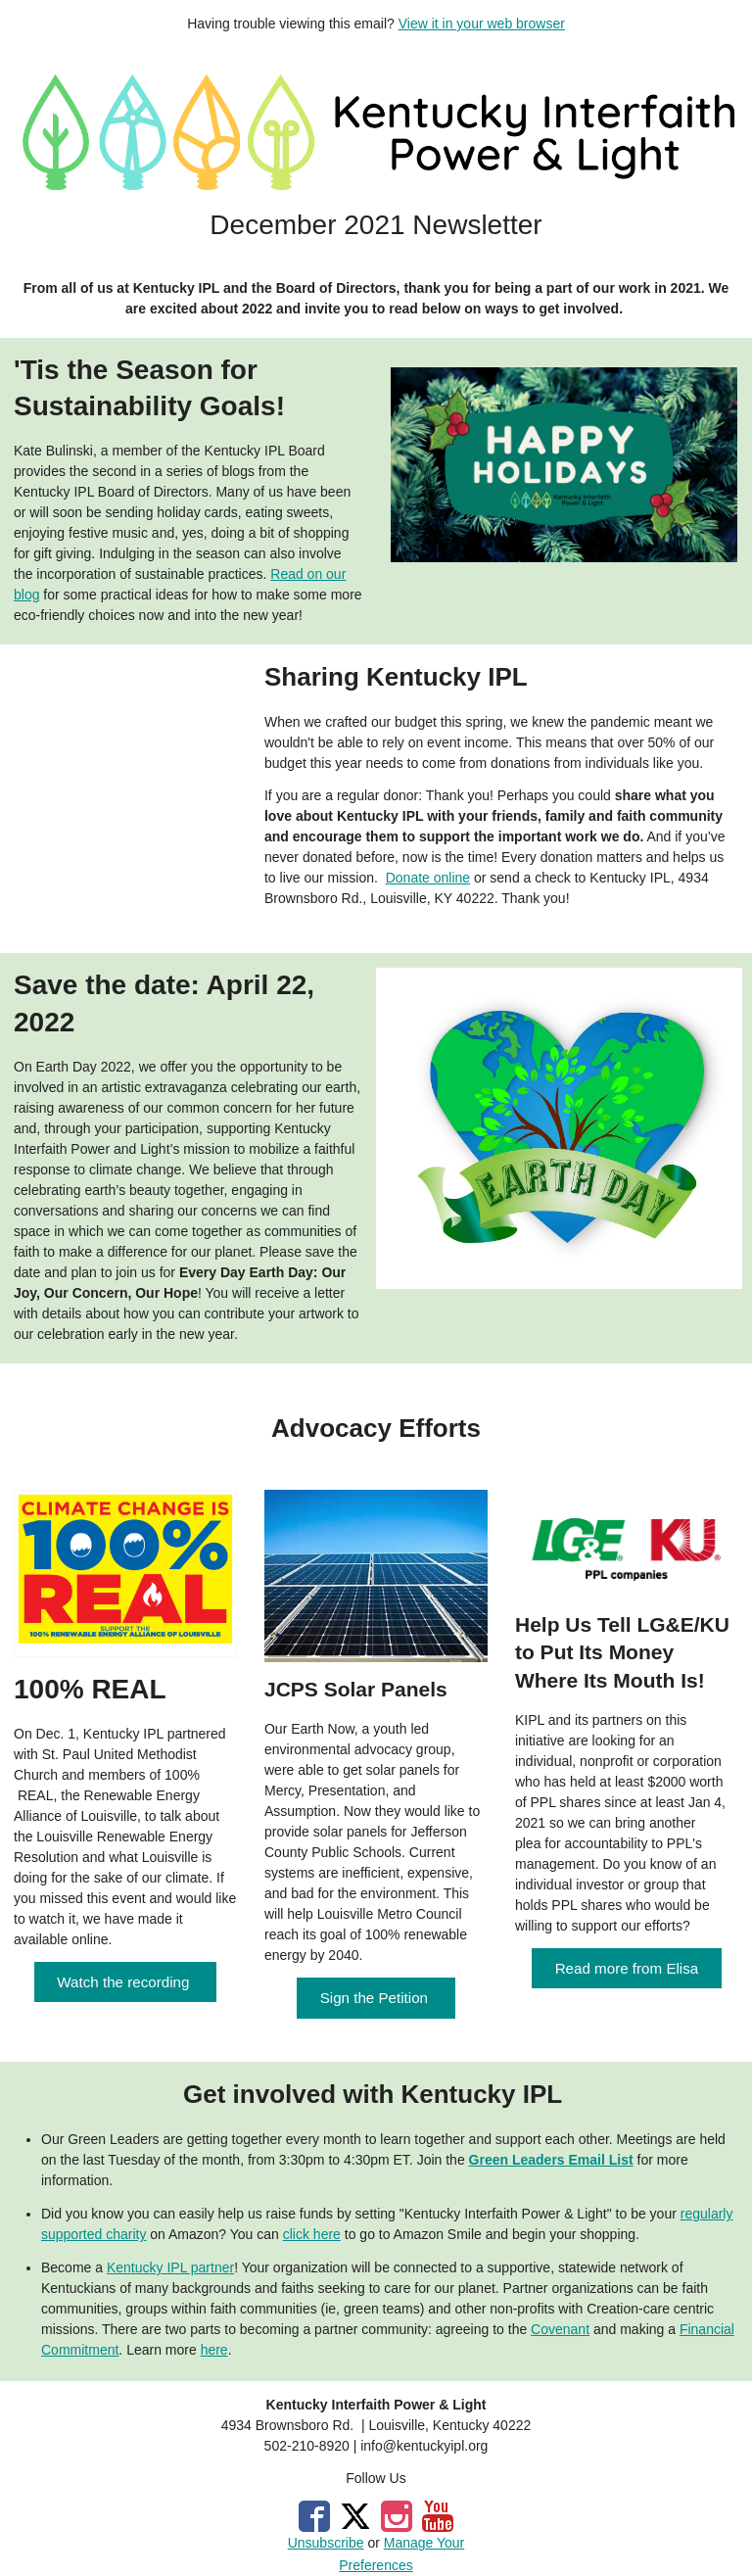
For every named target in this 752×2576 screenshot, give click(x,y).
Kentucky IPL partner (170, 2267)
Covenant (560, 2329)
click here (312, 2234)
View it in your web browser (482, 23)
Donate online (428, 877)
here (214, 2350)
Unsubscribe (326, 2543)
